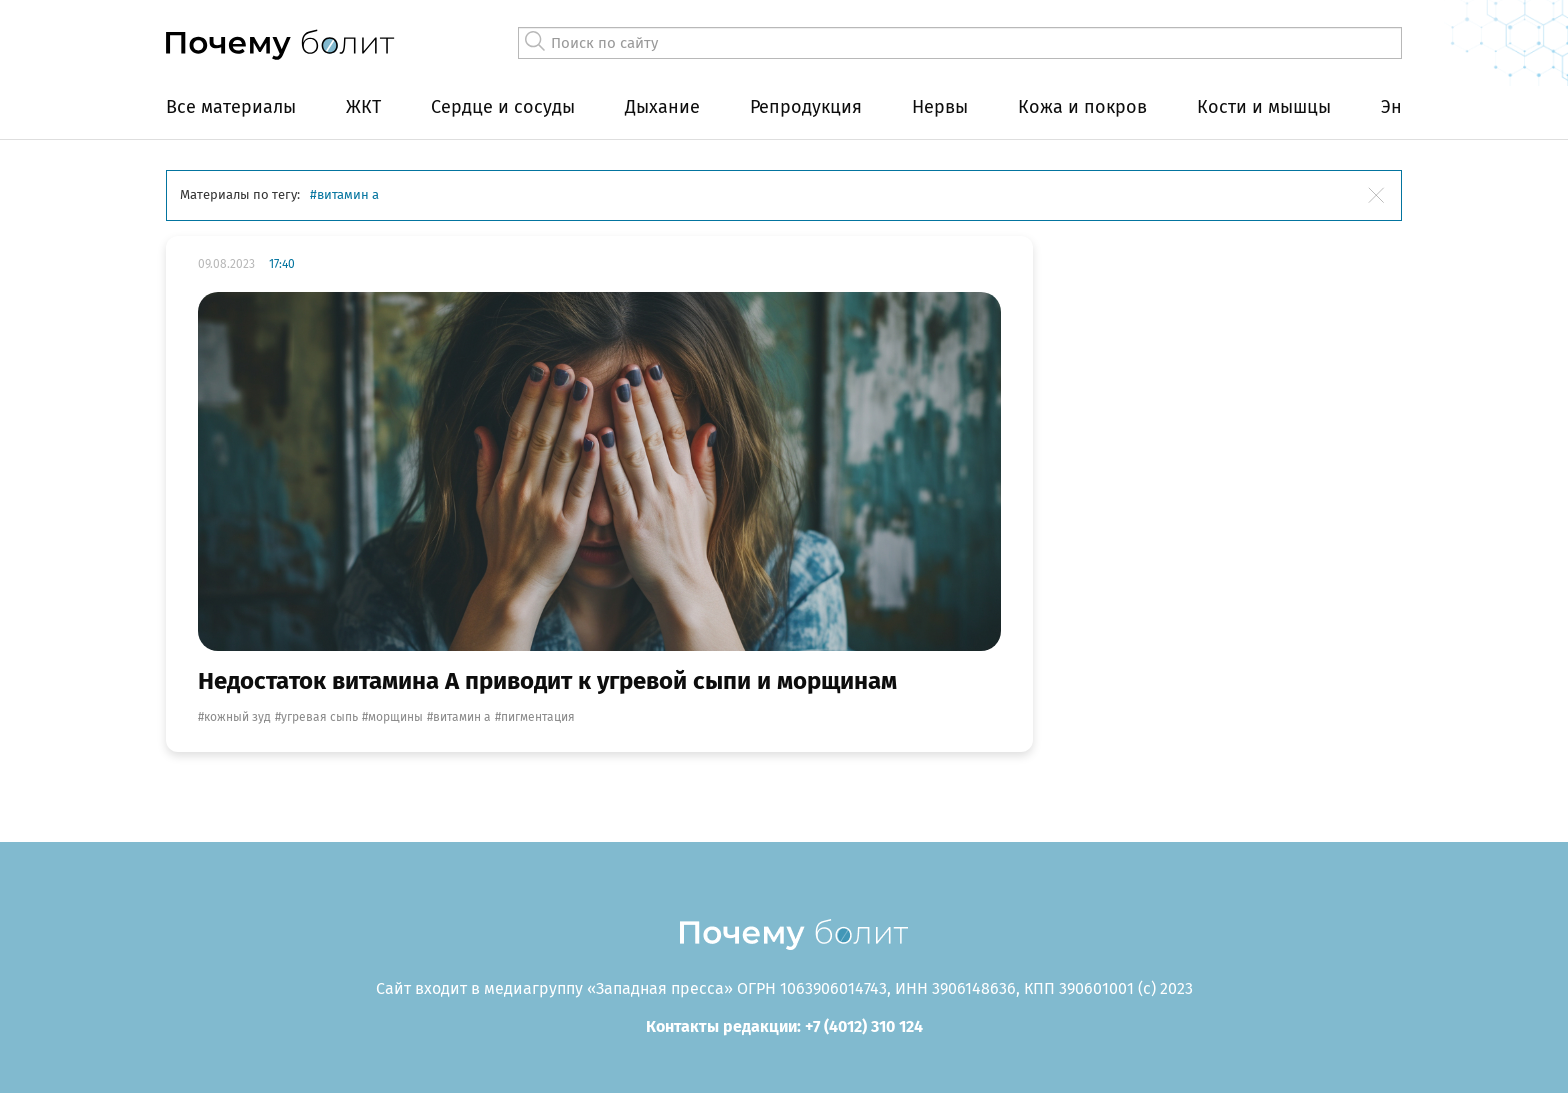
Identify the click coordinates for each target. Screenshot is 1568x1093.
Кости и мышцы (1264, 107)
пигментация (538, 717)
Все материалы (231, 107)
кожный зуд (237, 717)
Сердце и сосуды (503, 107)
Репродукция (806, 107)
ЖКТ (363, 107)
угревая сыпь (319, 717)
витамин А (462, 717)
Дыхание (662, 107)
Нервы (940, 107)
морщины (395, 717)
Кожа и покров (1082, 107)
